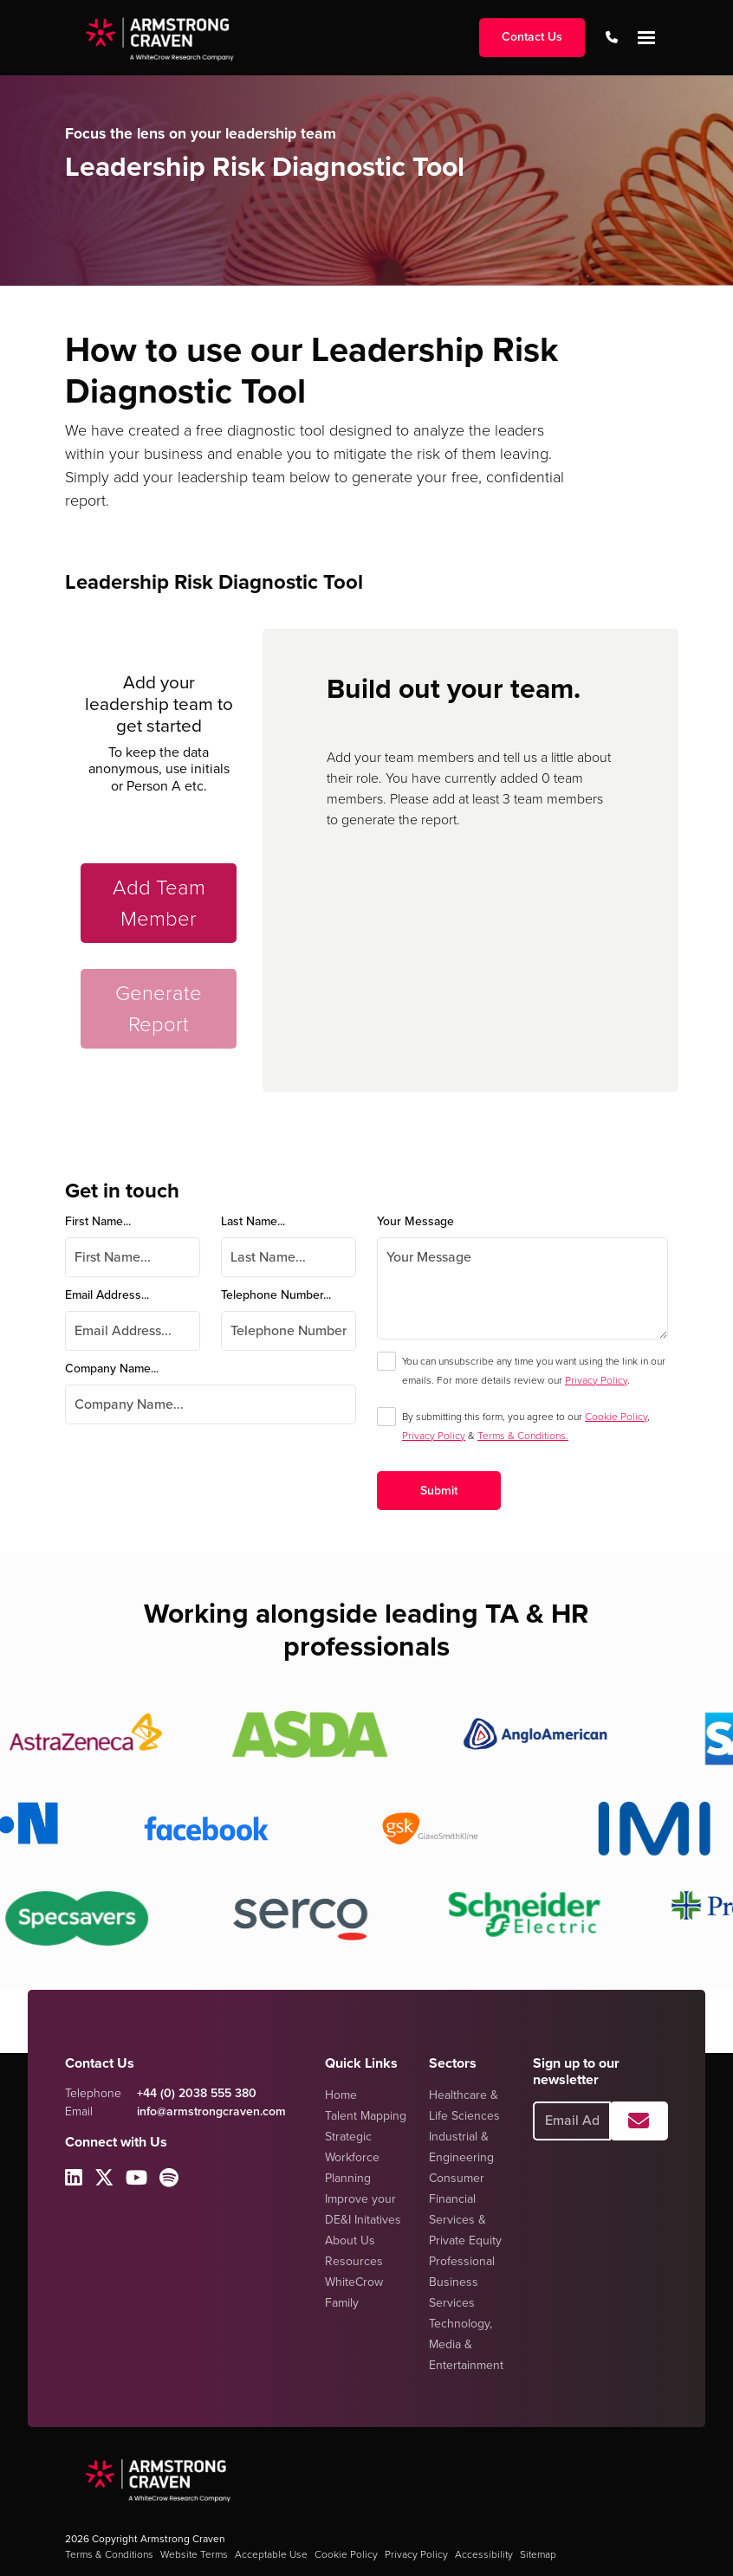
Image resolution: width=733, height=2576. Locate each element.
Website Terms (194, 2554)
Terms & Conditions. (522, 1435)
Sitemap (538, 2554)
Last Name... (253, 1221)
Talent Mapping (365, 2116)
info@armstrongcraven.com (211, 2111)
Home (341, 2095)
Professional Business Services (462, 2282)
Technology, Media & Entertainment (466, 2344)
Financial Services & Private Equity (465, 2220)
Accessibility (484, 2554)
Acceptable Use (271, 2554)
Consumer (456, 2178)
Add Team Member (159, 903)
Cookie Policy (616, 1416)
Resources (354, 2261)
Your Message (415, 1221)
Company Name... (112, 1368)
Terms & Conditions (109, 2554)
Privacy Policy (596, 1380)
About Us (350, 2240)
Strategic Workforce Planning (352, 2157)
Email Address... (107, 1295)
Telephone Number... (276, 1295)
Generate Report (158, 1009)
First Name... (98, 1221)
